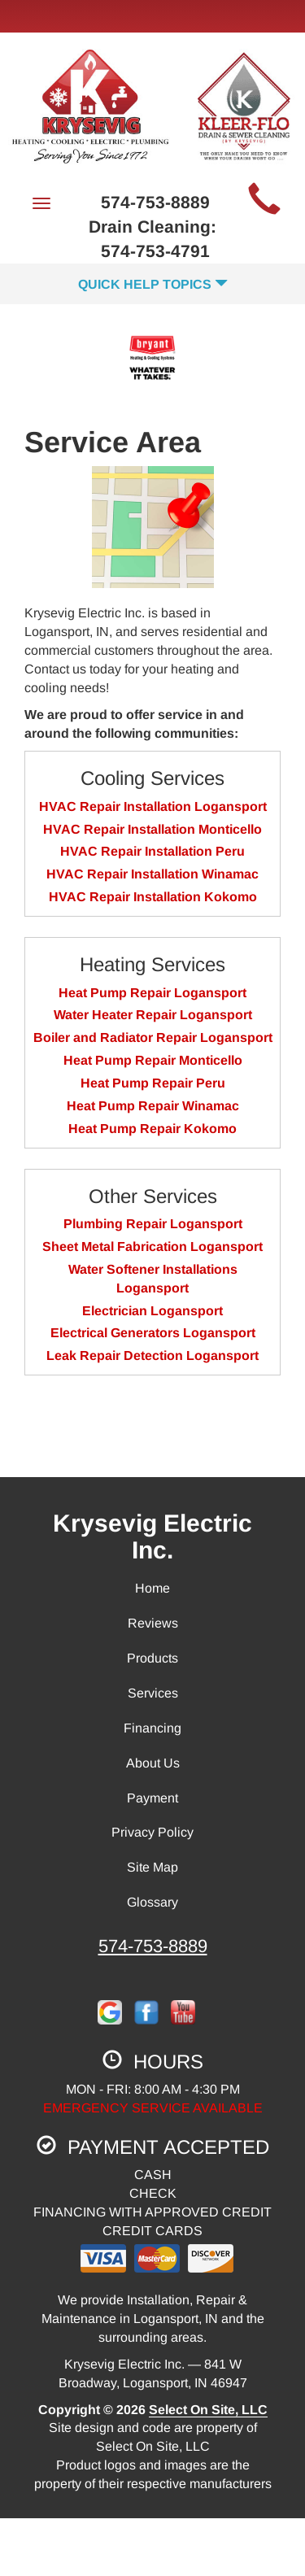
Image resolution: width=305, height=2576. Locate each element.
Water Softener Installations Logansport (152, 1278)
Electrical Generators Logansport (152, 1333)
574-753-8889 (152, 1946)
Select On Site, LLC (208, 2410)
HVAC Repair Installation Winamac (152, 874)
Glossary (152, 1902)
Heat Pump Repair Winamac (153, 1106)
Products (152, 1658)
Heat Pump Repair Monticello (152, 1060)
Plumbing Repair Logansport (152, 1224)
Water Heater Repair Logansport (153, 1015)
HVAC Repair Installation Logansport (153, 806)
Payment (152, 1798)
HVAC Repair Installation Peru (152, 851)
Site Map (152, 1867)
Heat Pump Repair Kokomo (152, 1128)
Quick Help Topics (153, 284)
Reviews (153, 1623)
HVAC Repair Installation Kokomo (153, 897)
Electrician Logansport (152, 1311)
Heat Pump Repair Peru (153, 1083)
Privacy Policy (152, 1832)
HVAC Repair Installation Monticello (152, 829)
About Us (153, 1763)
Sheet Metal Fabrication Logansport (152, 1246)
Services (153, 1693)
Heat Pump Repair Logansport (152, 993)
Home (152, 1588)
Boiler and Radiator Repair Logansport (152, 1037)
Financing (152, 1728)
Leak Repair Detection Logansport (152, 1355)
